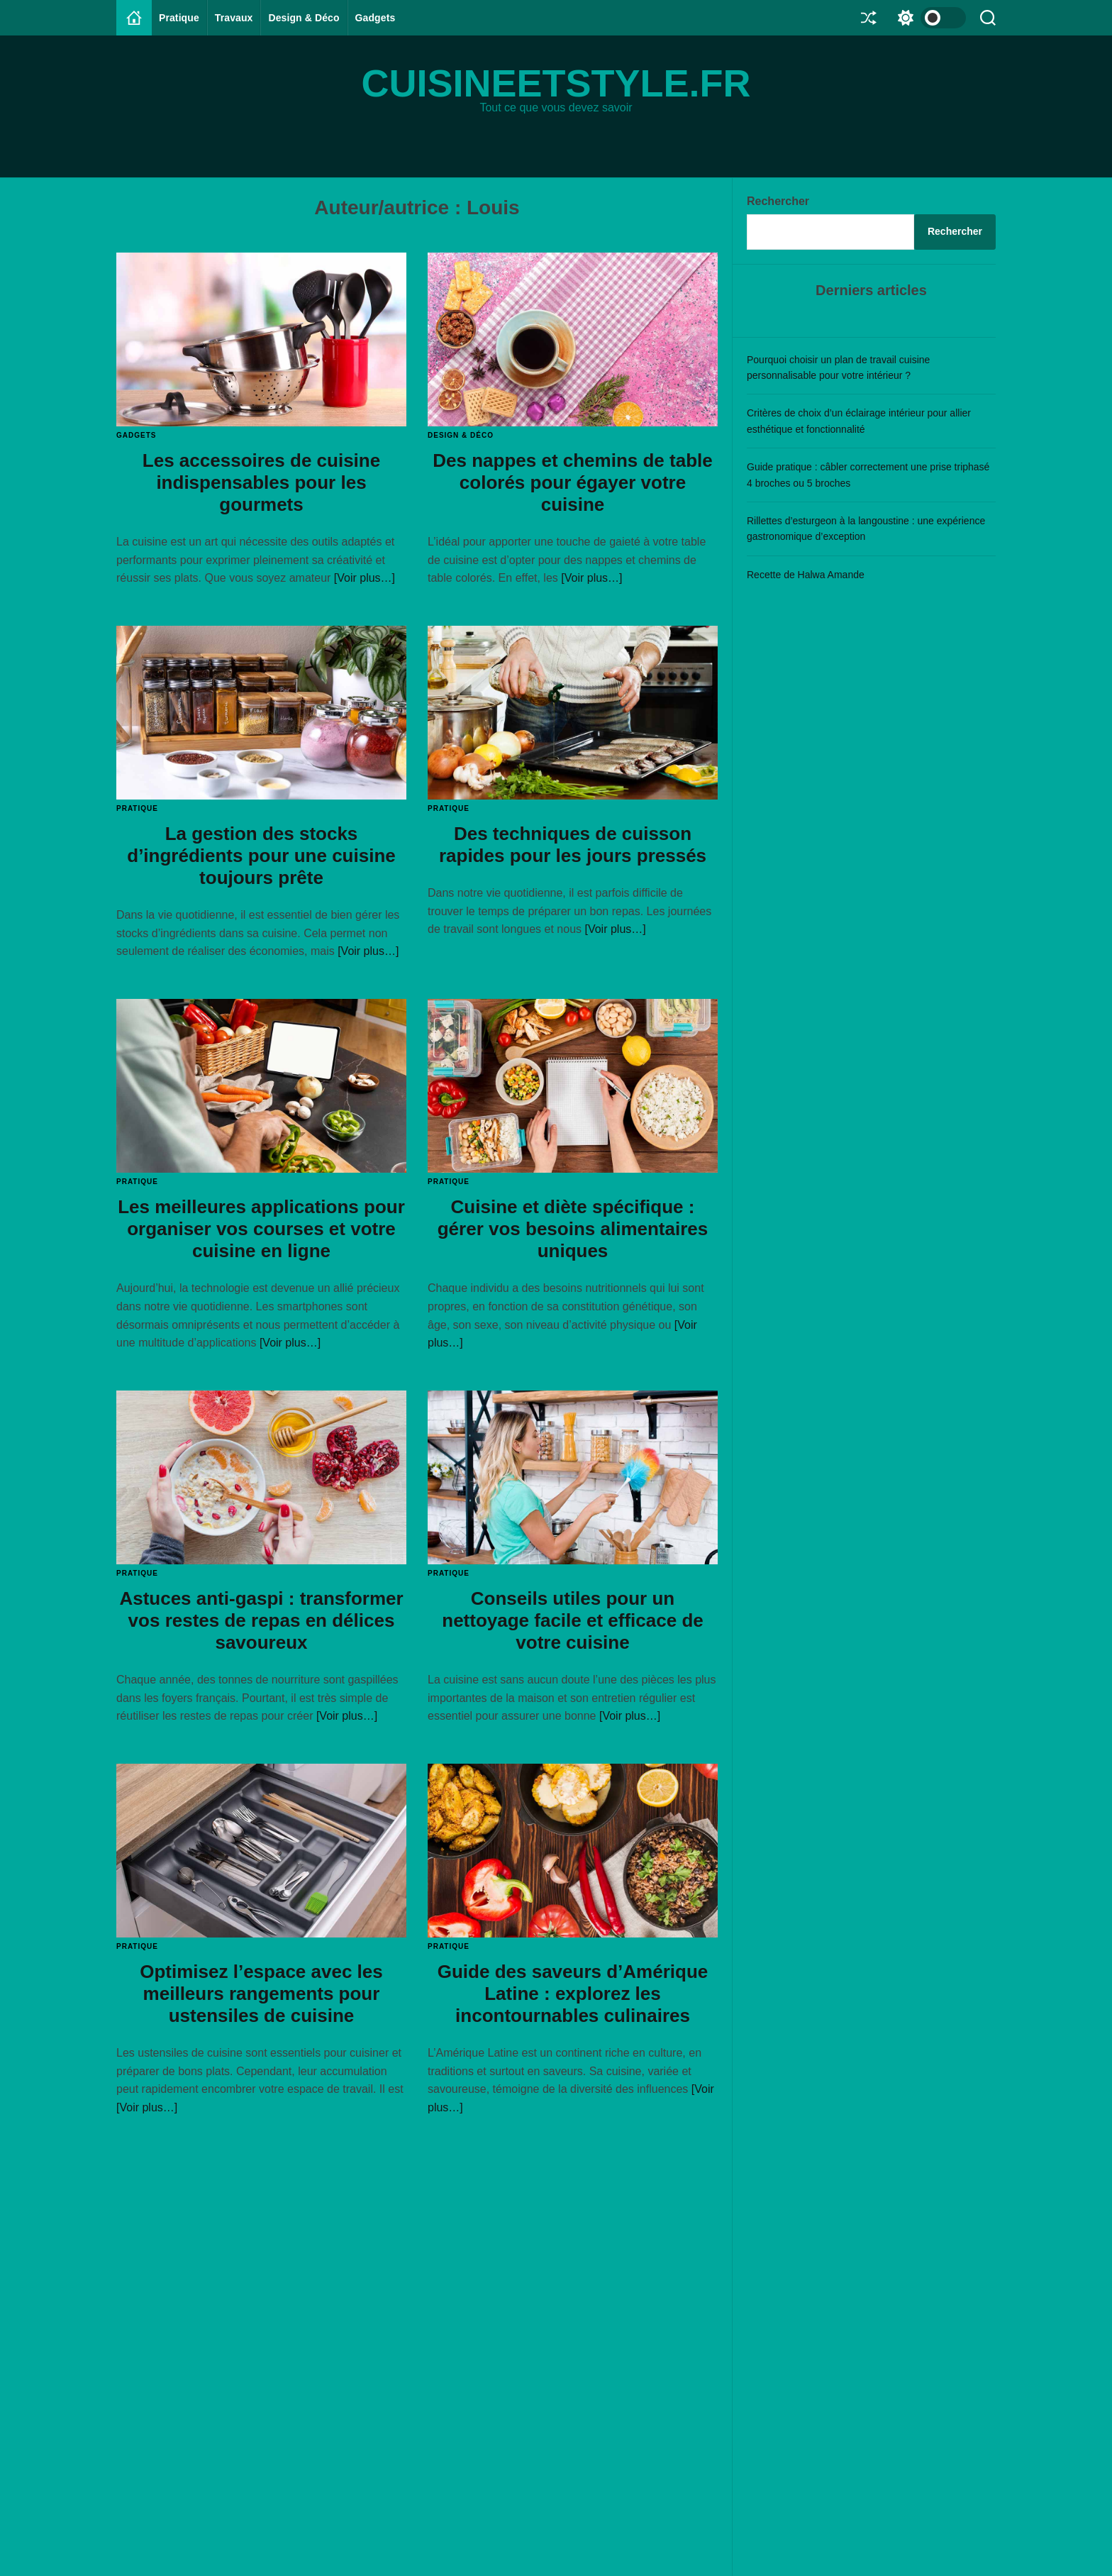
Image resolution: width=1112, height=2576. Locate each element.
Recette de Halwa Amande (805, 574)
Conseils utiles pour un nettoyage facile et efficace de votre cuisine (572, 1620)
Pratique (179, 17)
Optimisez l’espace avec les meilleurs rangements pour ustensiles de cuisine (261, 1993)
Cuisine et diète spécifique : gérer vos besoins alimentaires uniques (573, 1228)
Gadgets (375, 17)
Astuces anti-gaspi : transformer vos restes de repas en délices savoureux (261, 1620)
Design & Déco (303, 17)
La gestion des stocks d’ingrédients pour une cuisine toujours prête (261, 855)
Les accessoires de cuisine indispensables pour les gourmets (261, 482)
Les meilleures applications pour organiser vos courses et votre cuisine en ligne (261, 1228)
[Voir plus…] (364, 578)
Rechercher (778, 201)
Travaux (234, 17)
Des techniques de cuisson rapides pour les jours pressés (572, 844)
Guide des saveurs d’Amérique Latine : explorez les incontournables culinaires (573, 1993)
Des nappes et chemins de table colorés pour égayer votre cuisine (572, 482)
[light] (928, 17)
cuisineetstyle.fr (555, 83)
